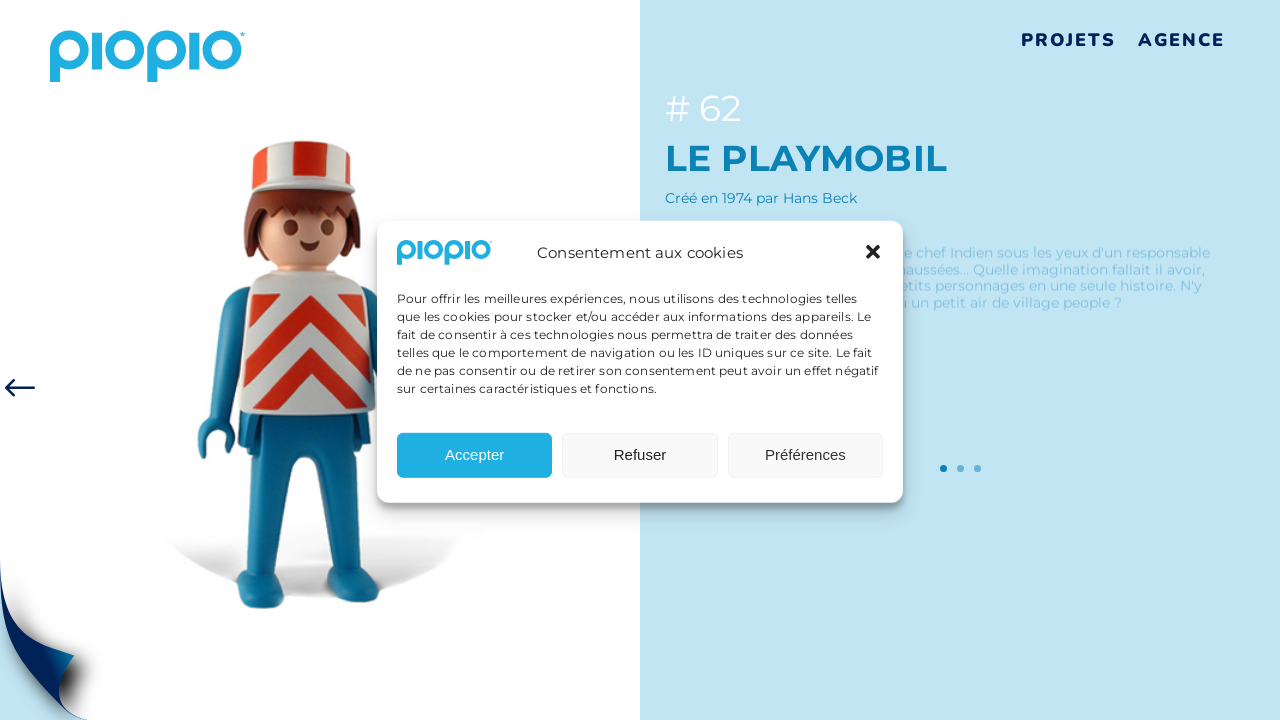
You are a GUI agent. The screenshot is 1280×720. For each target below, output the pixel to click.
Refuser (640, 462)
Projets (1068, 40)
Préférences (805, 462)
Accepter (474, 462)
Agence (1181, 40)
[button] (873, 261)
